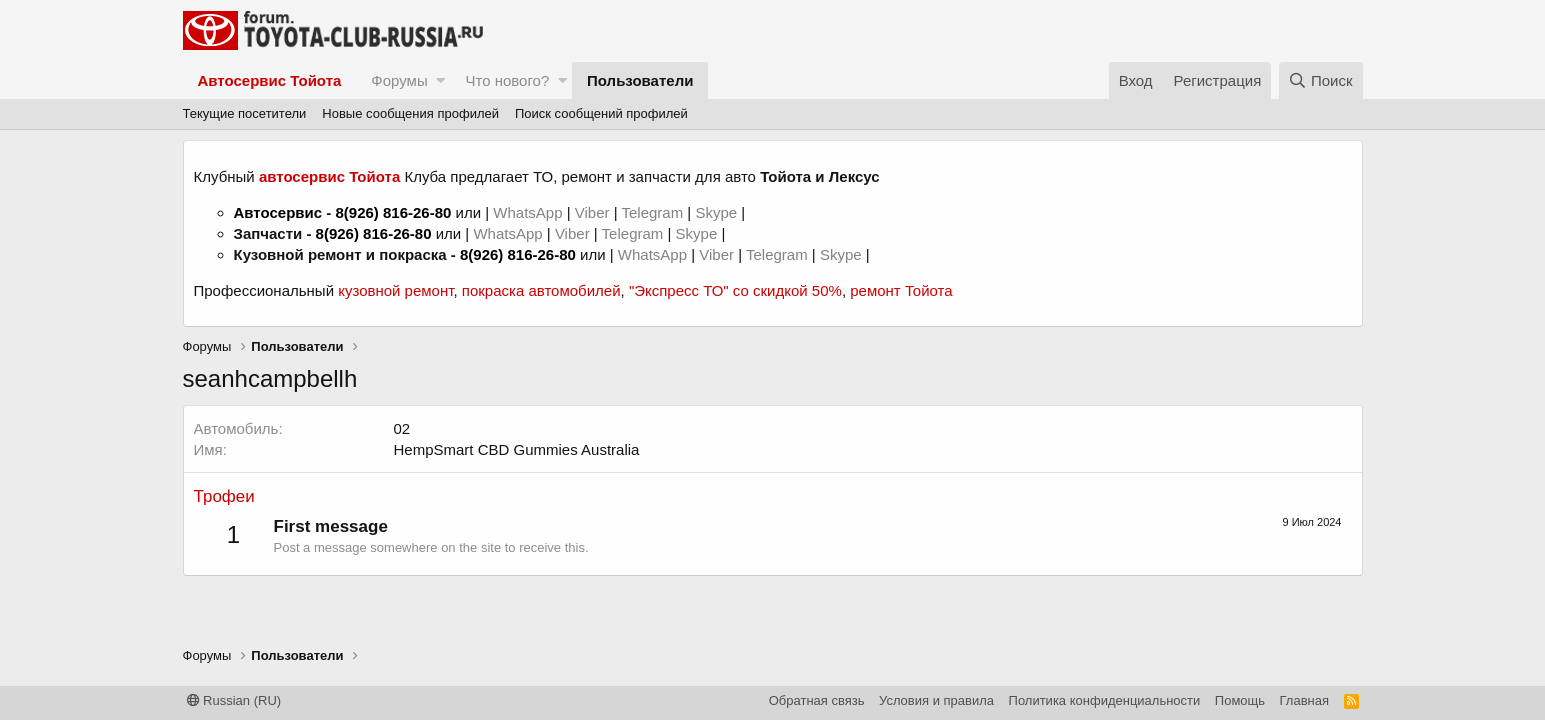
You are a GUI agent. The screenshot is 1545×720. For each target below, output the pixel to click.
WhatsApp (529, 212)
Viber (592, 212)
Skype (718, 212)
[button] (440, 80)
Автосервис (278, 212)
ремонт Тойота (901, 290)
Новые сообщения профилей (410, 113)
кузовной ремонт (395, 290)
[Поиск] (1321, 80)
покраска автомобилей (541, 290)
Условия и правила (936, 700)
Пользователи (640, 80)
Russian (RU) (234, 700)
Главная (1304, 700)
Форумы (399, 80)
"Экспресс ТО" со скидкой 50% (735, 290)
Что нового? (507, 80)
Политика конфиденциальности (1105, 700)
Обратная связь (817, 700)
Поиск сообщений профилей (601, 113)
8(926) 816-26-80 (393, 212)
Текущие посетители (245, 113)
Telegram (654, 212)
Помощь (1240, 700)
